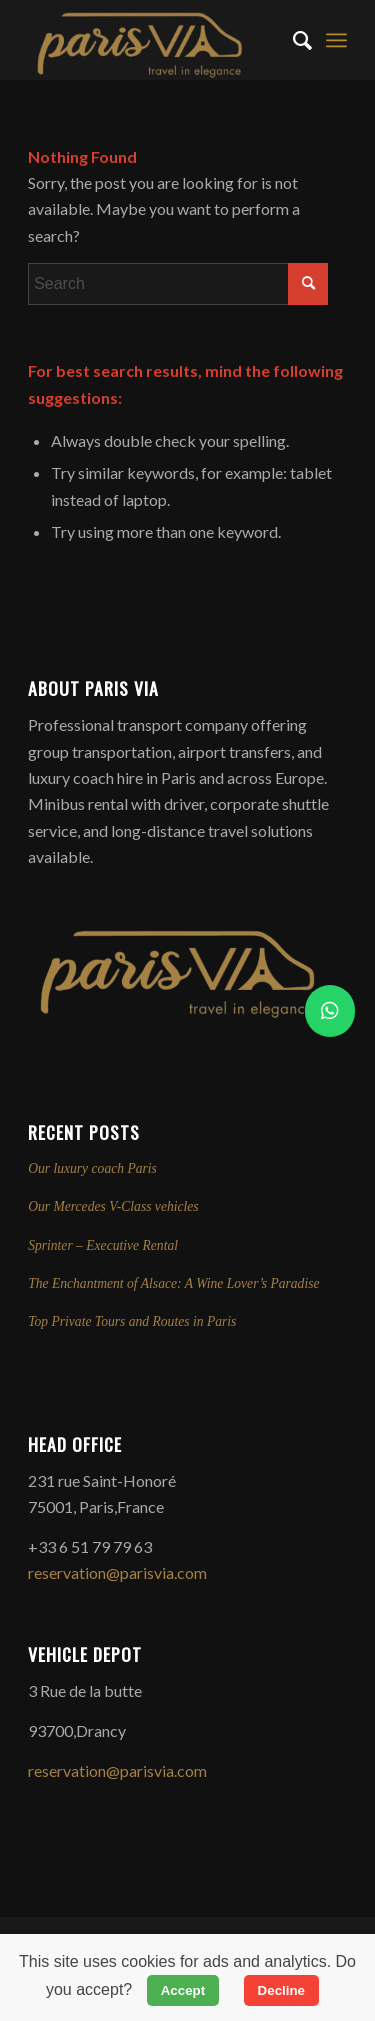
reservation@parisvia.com (117, 1572)
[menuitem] (292, 40)
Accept (183, 1990)
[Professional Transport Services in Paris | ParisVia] (155, 40)
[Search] (292, 40)
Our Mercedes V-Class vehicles (113, 1206)
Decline (281, 1990)
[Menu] (336, 40)
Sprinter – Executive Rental (103, 1245)
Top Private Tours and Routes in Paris (132, 1321)
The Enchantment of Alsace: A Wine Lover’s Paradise (173, 1283)
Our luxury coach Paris (92, 1168)
